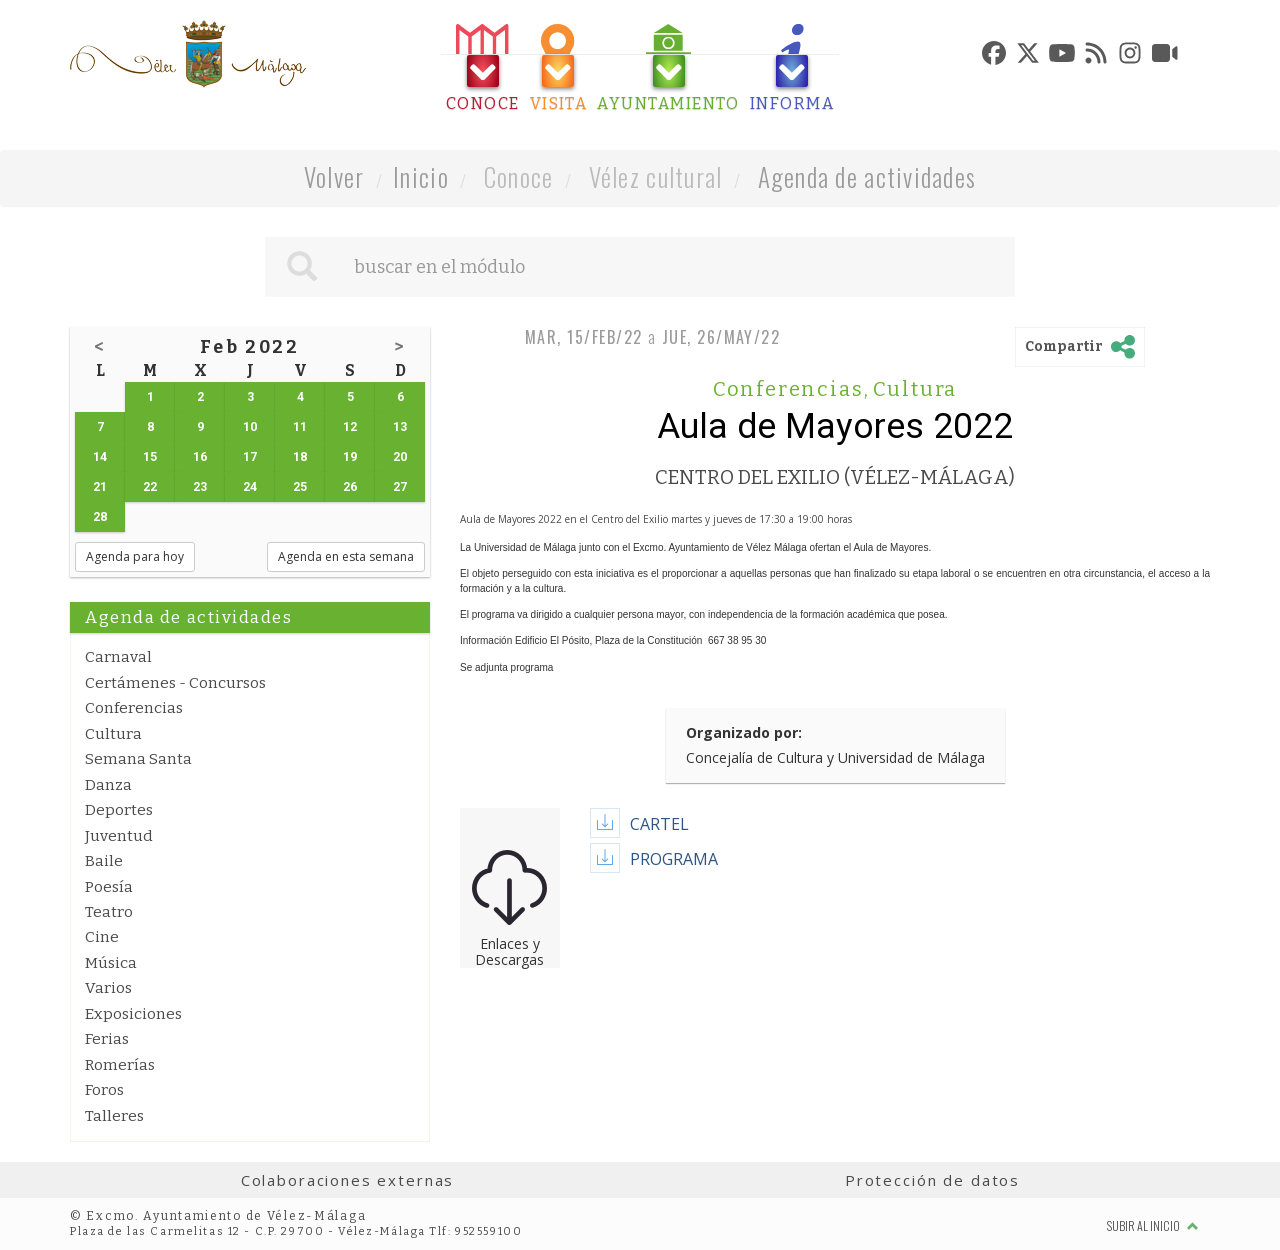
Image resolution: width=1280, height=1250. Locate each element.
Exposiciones (133, 1014)
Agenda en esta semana (346, 556)
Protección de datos (932, 1180)
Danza (108, 785)
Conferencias (134, 708)
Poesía (109, 887)
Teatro (109, 912)
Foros (104, 1090)
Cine (102, 937)
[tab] (483, 68)
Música (111, 963)
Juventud (119, 836)
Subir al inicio (1153, 1225)
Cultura (113, 734)
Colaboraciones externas (348, 1180)
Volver (334, 176)
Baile (104, 861)
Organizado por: (744, 732)
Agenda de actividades (867, 176)
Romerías (120, 1065)
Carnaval (118, 657)
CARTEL (659, 824)
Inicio (421, 176)
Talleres (114, 1116)
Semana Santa (138, 759)
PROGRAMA (674, 859)
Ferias (107, 1039)
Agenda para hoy (135, 556)
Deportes (119, 810)
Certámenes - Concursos (175, 683)
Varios (108, 988)
